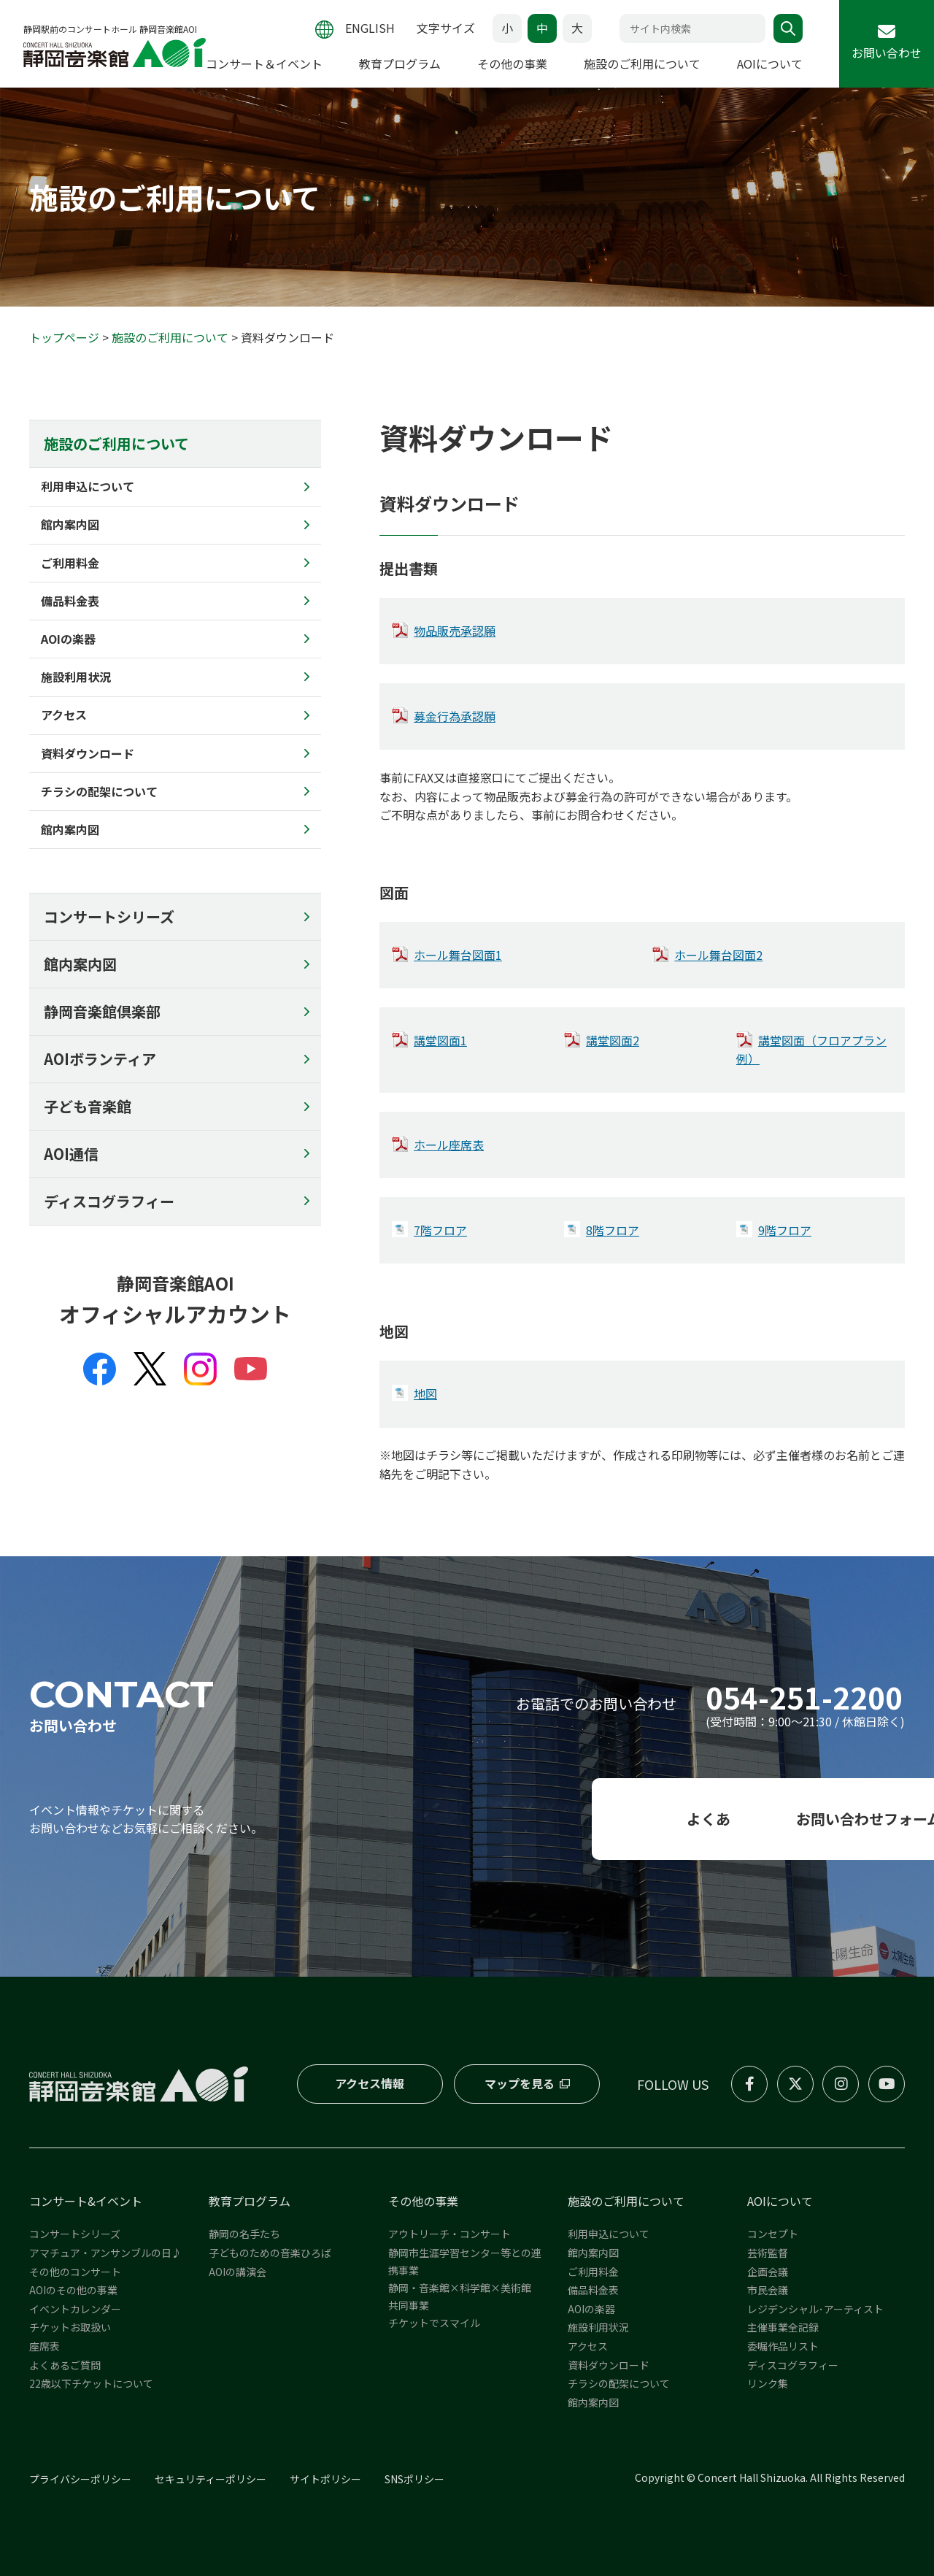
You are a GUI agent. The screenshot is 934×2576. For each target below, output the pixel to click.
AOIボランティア (100, 1058)
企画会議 (767, 2271)
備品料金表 (593, 2290)
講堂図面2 (612, 1040)
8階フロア (612, 1230)
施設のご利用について (170, 337)
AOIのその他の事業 (73, 2290)
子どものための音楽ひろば (270, 2252)
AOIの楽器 (591, 2309)
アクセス (588, 2346)
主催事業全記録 (783, 2328)
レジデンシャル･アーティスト (815, 2309)
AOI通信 (71, 1153)
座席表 (44, 2346)
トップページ (64, 337)
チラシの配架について (619, 2383)
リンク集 (767, 2383)
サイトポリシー (325, 2479)
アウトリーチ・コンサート (449, 2234)
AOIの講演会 (237, 2271)
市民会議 (767, 2290)
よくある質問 (467, 1819)
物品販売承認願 (454, 630)
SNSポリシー (414, 2479)
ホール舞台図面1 (458, 955)
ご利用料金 (593, 2271)
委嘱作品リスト (783, 2346)
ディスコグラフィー (109, 1201)
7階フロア (440, 1230)
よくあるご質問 (65, 2365)
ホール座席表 (449, 1144)
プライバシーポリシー (80, 2479)
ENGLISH (370, 18)
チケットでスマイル (434, 2322)
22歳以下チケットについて (91, 2383)
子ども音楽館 (87, 1106)
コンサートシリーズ (109, 916)
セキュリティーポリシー (210, 2479)
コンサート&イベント (85, 2201)
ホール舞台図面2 (718, 955)
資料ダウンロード (608, 2365)
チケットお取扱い (70, 2328)
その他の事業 (423, 2201)
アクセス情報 (369, 2083)
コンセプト (772, 2234)
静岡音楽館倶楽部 (102, 1011)
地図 (425, 1393)
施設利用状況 (598, 2328)
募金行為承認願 (454, 716)
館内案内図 (80, 963)
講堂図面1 (440, 1040)
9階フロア (784, 1230)
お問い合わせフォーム (766, 1819)
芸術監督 (767, 2252)
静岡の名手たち (244, 2234)
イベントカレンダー (75, 2309)
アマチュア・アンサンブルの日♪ (105, 2252)
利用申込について (608, 2234)
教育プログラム (249, 2201)
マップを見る (519, 2083)
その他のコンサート (75, 2271)
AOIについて (780, 2201)
